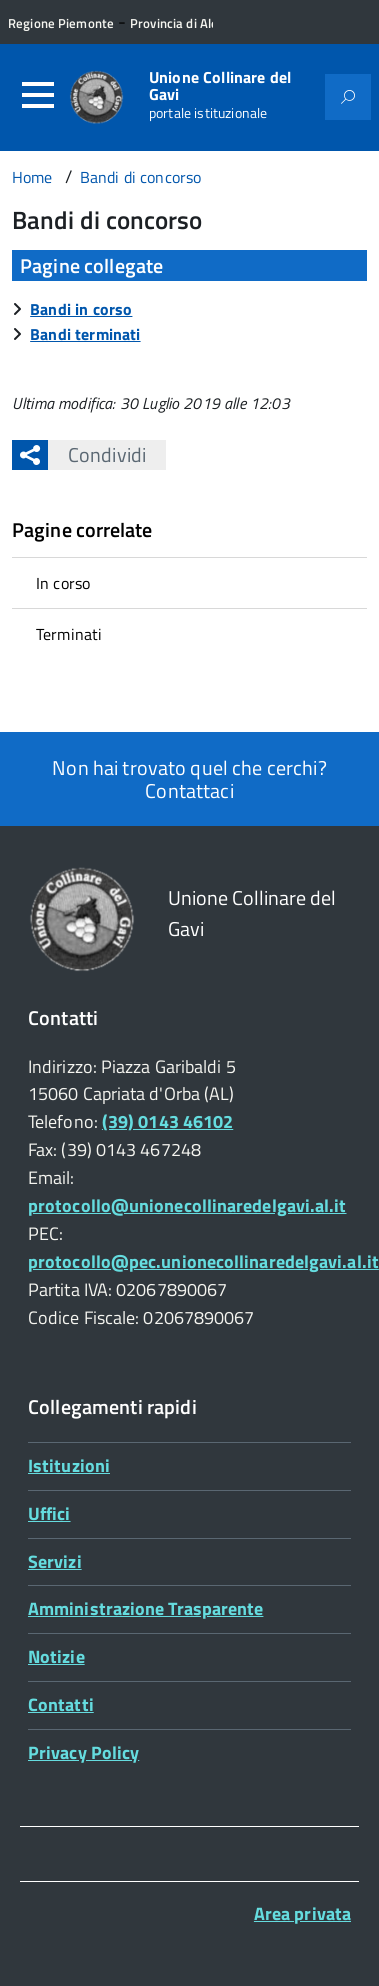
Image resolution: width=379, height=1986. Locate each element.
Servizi (55, 1561)
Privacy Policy (83, 1752)
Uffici (49, 1513)
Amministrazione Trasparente (145, 1608)
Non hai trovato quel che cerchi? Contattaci (189, 779)
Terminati (69, 634)
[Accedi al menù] (38, 95)
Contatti (61, 1704)
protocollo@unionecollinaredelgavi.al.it (187, 1205)
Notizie (56, 1656)
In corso (63, 583)
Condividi (97, 454)
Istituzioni (69, 1465)
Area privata (302, 1913)
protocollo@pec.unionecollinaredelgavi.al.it (203, 1261)
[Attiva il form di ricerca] (348, 97)
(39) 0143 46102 (167, 1121)
